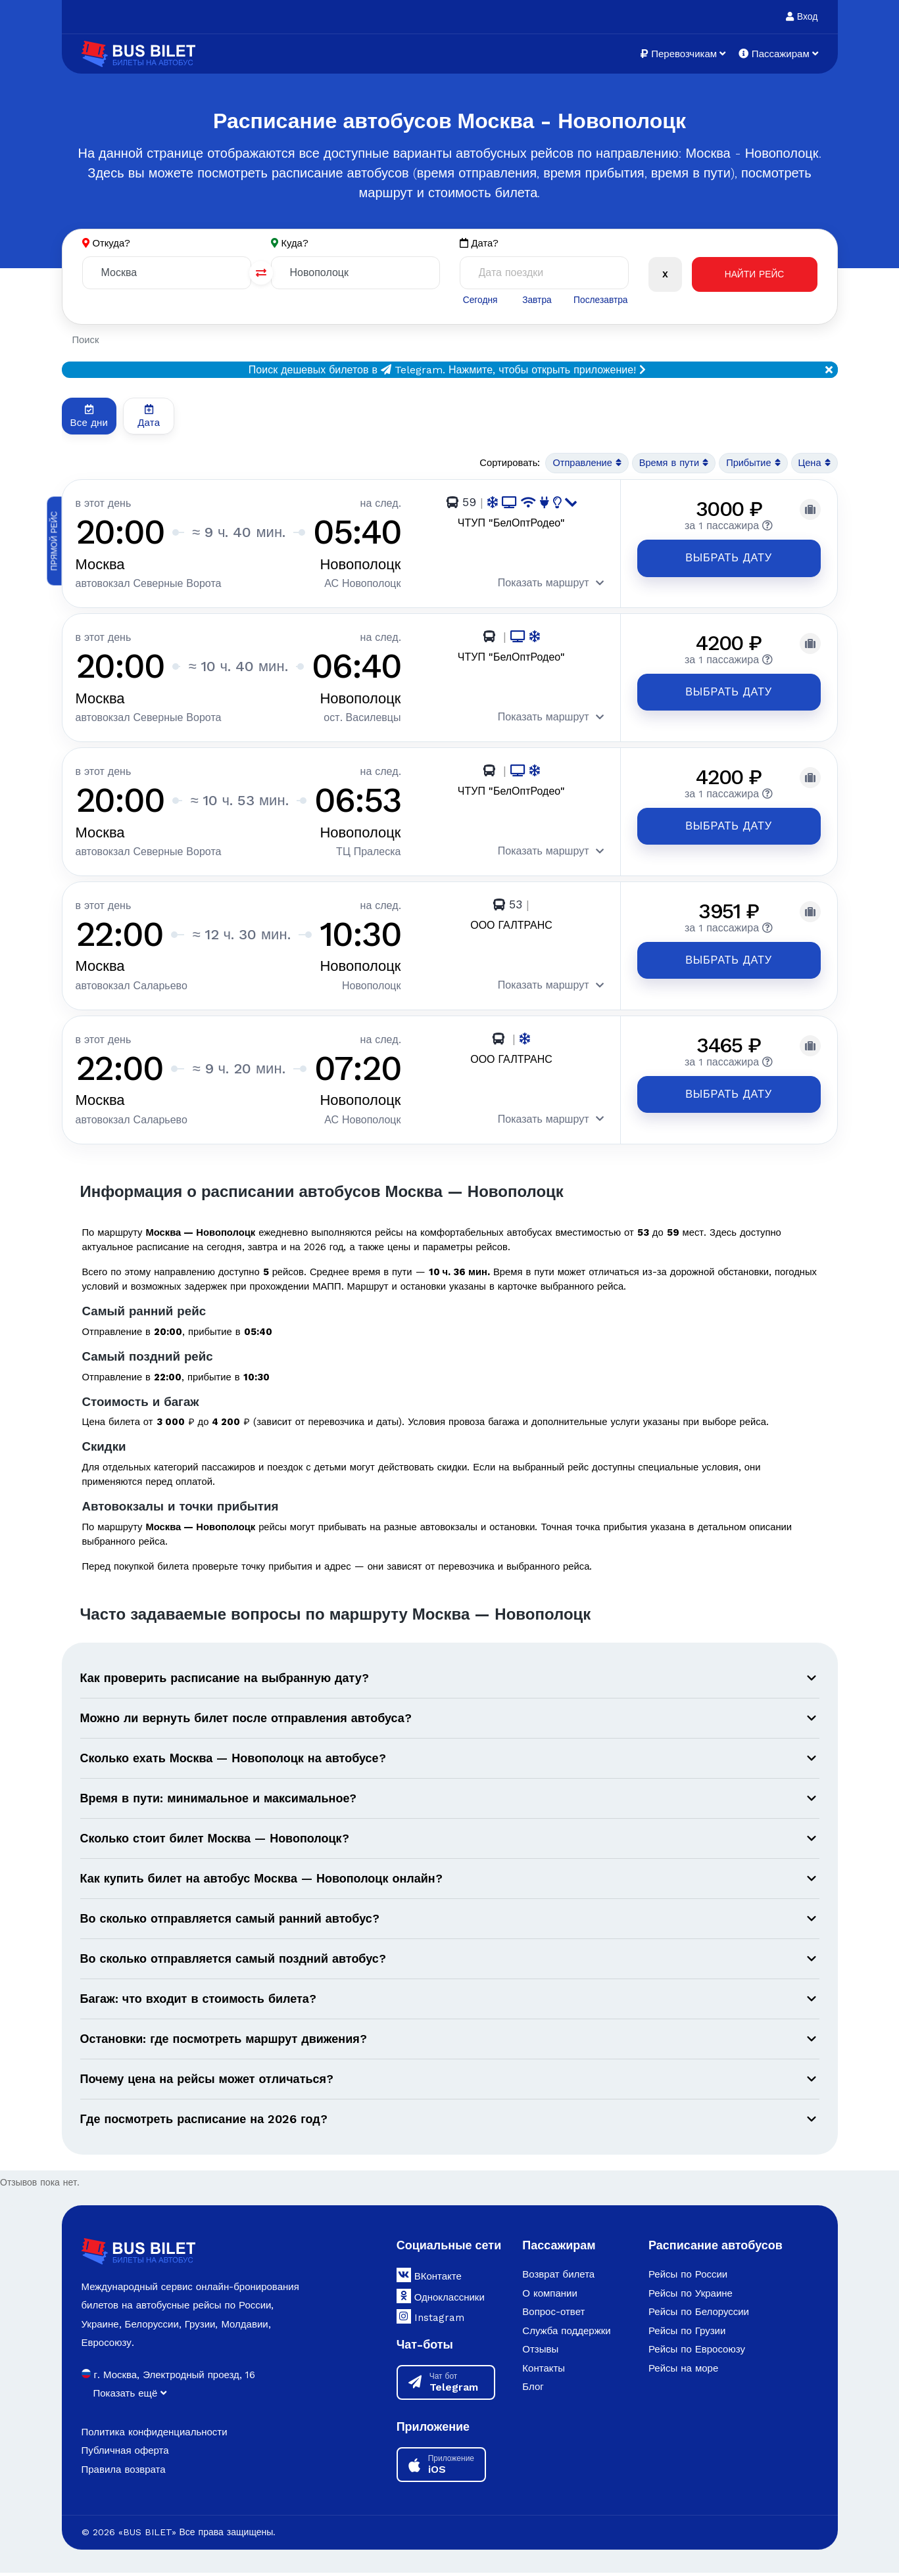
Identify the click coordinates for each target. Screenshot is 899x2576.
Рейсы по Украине (690, 2297)
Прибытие (751, 463)
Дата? (479, 243)
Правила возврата (124, 2472)
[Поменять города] (261, 273)
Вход (802, 16)
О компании (549, 2297)
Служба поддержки (566, 2334)
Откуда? (112, 243)
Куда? (295, 243)
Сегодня (480, 299)
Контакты (543, 2371)
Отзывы (540, 2352)
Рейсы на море (683, 2371)
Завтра (536, 299)
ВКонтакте (429, 2278)
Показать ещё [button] (130, 2396)
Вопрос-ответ (553, 2315)
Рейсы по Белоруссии (698, 2315)
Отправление (582, 463)
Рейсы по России (687, 2277)
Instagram (430, 2319)
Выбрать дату (718, 558)
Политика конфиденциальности (155, 2435)
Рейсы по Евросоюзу (696, 2352)
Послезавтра (600, 299)
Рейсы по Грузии (686, 2334)
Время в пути (670, 463)
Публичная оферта (125, 2454)
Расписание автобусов (715, 2248)
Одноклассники (441, 2299)
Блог (532, 2390)
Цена (813, 463)
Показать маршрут (530, 583)
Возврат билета (558, 2277)
